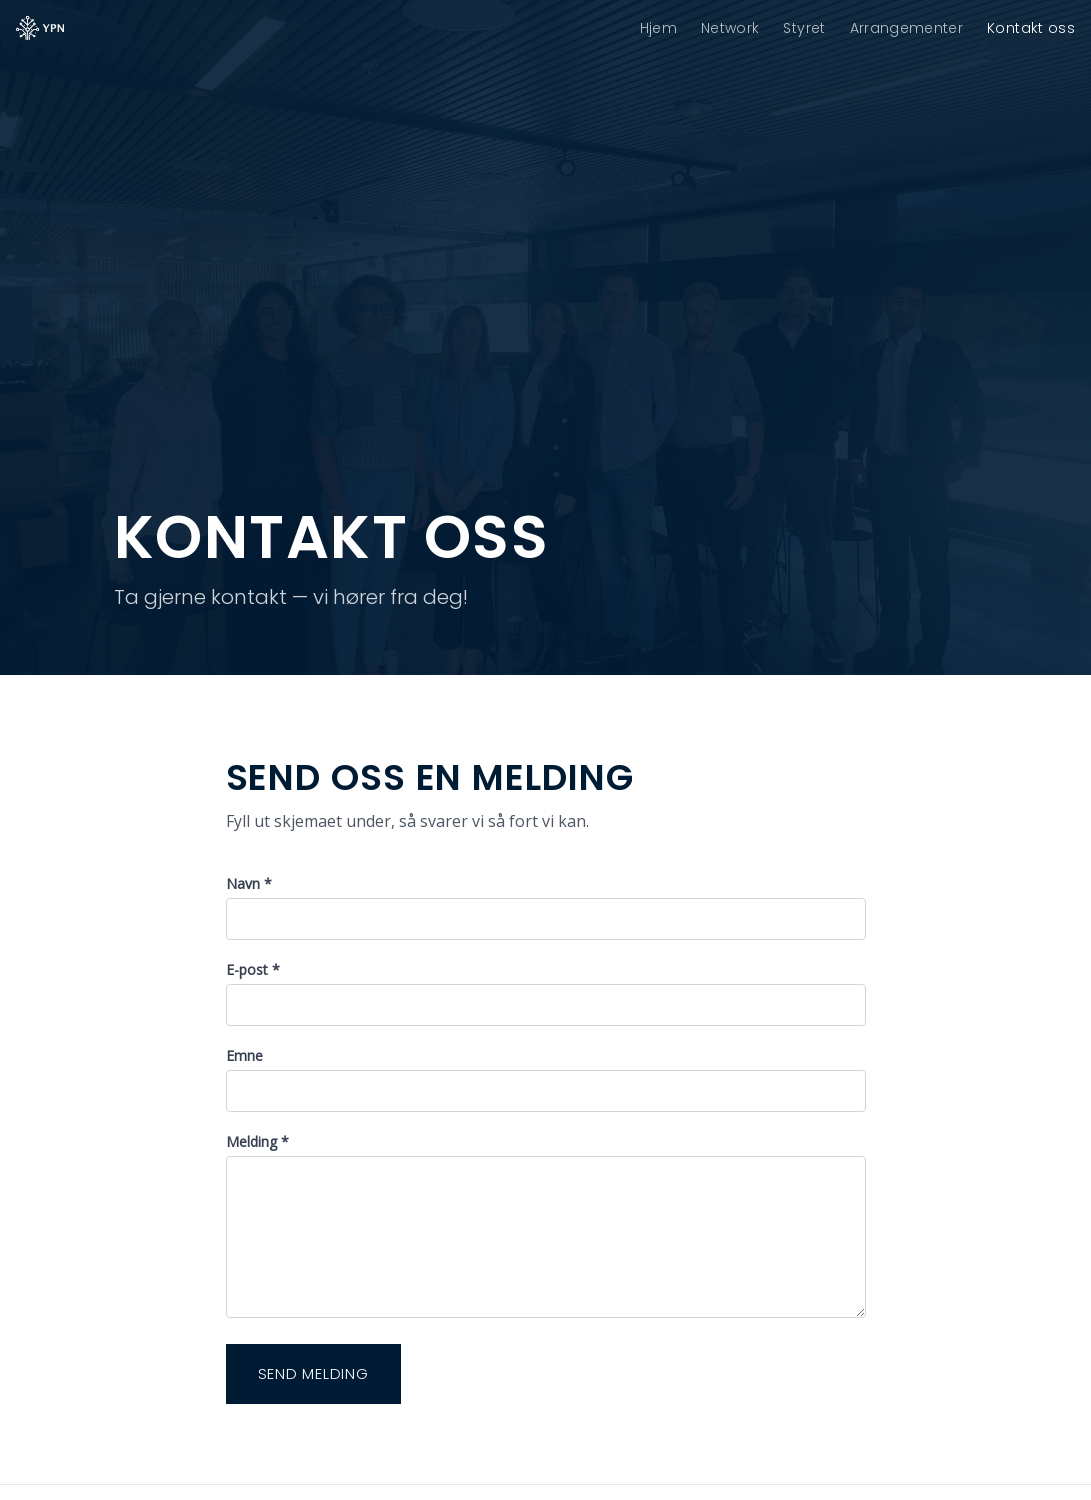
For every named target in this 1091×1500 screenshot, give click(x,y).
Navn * (249, 883)
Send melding (313, 1373)
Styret (804, 28)
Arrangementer (907, 28)
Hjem (658, 28)
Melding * (257, 1141)
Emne (244, 1055)
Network (730, 28)
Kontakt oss (1031, 28)
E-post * (253, 969)
